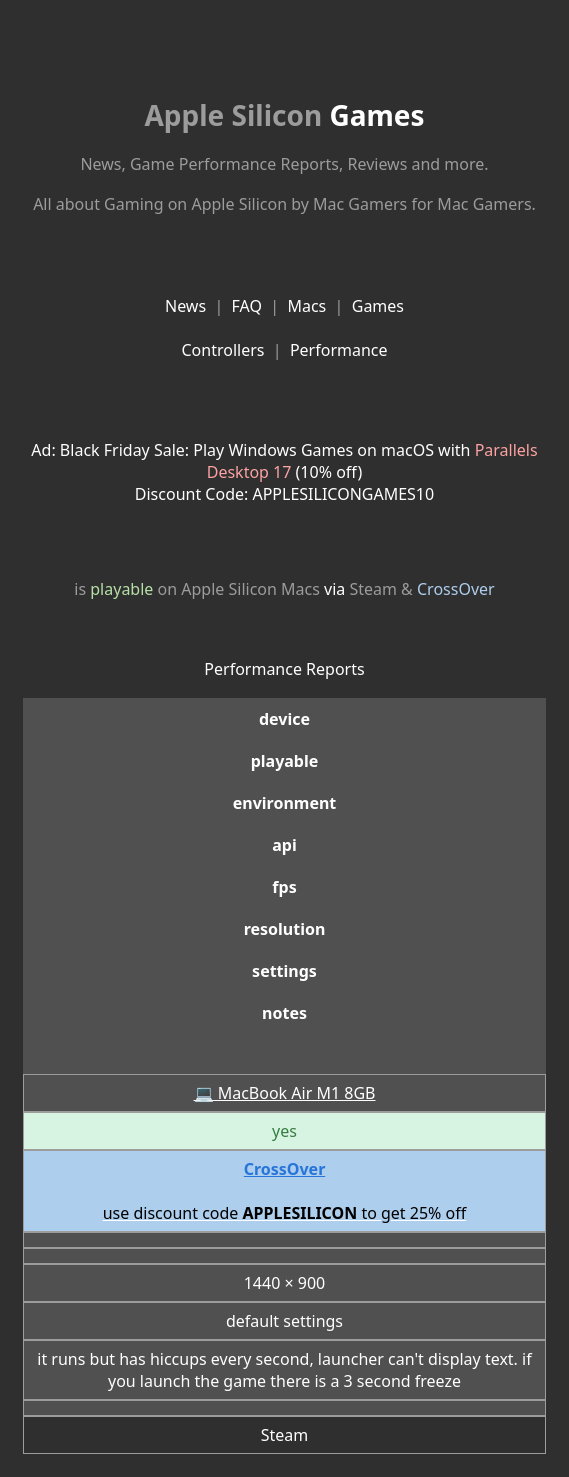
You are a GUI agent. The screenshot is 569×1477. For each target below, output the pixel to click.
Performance (339, 350)
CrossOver (456, 589)
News (185, 306)
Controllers (222, 350)
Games (284, 115)
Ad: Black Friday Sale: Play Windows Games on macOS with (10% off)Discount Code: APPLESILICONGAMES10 (284, 472)
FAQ (247, 306)
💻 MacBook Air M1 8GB (285, 1093)
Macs (306, 306)
